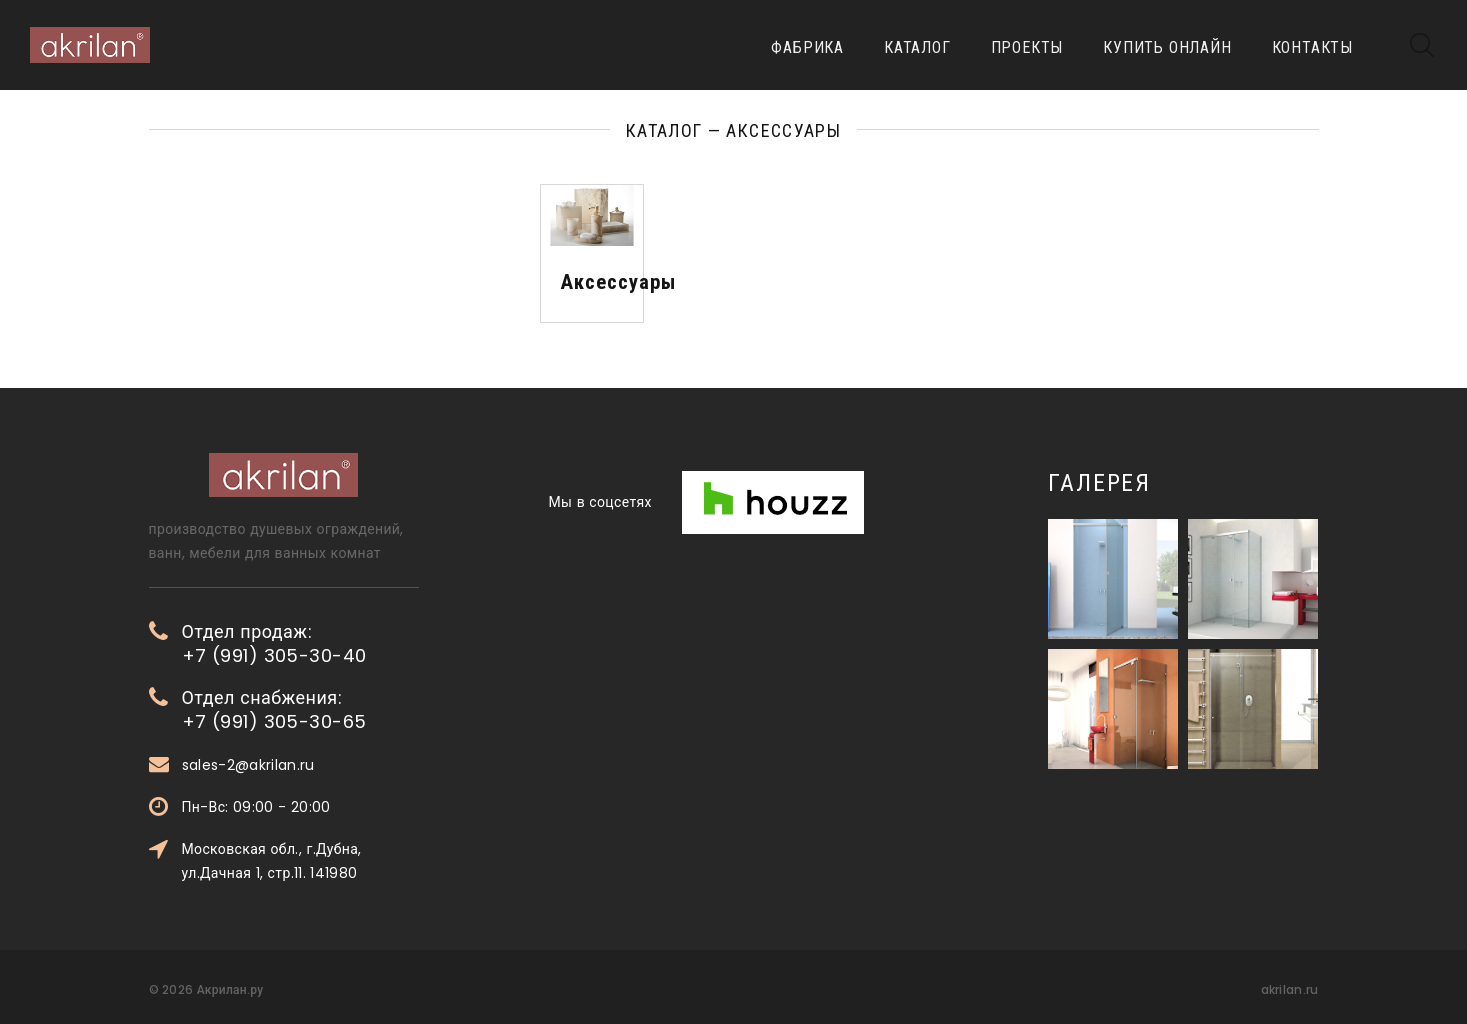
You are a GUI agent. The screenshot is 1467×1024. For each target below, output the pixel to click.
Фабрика (807, 47)
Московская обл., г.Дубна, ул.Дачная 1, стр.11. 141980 (272, 861)
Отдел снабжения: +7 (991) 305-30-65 (274, 710)
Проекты (1027, 47)
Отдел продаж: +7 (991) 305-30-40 (274, 644)
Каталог (917, 47)
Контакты (1312, 47)
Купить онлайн (1167, 47)
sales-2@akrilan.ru (248, 765)
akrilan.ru (1290, 989)
